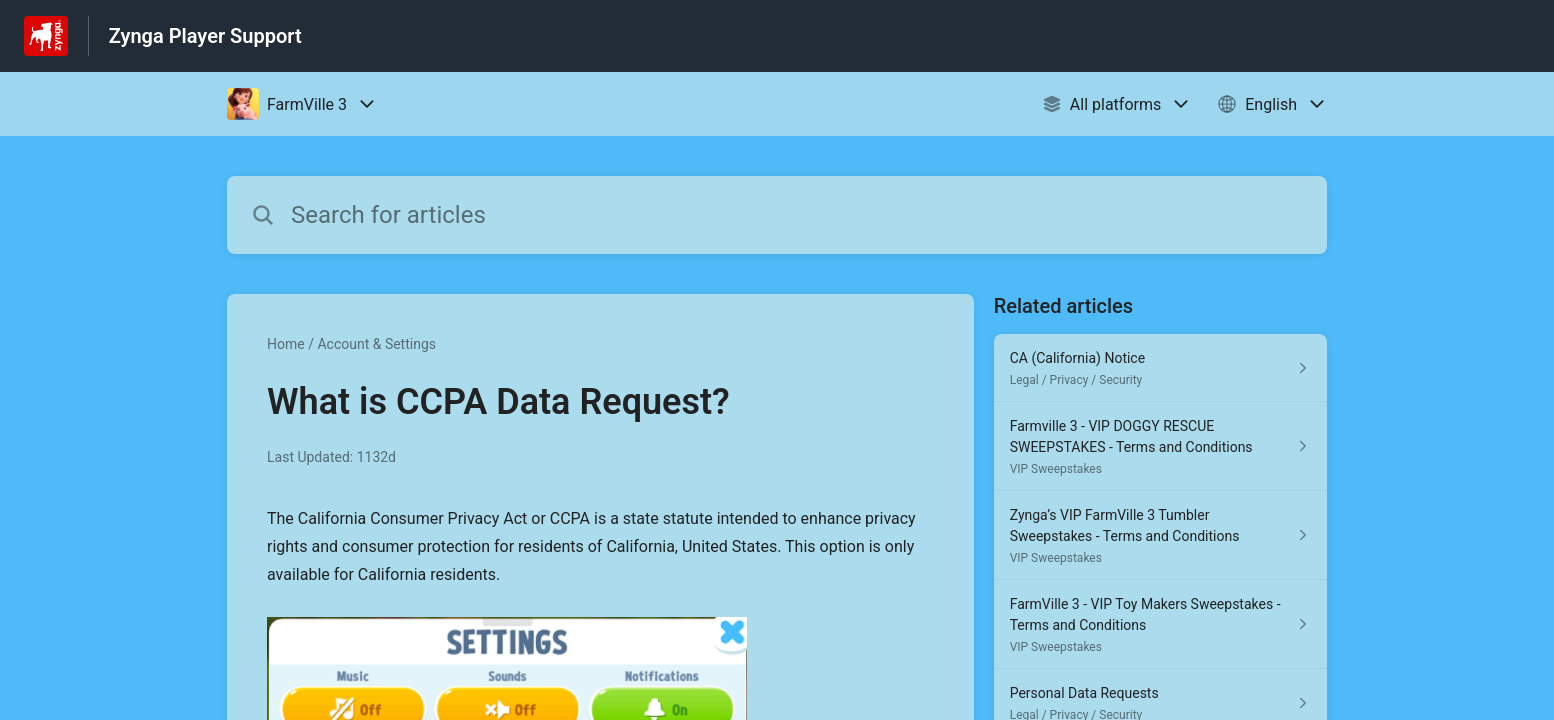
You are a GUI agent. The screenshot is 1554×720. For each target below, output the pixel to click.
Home (286, 344)
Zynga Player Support (205, 36)
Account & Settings (376, 344)
